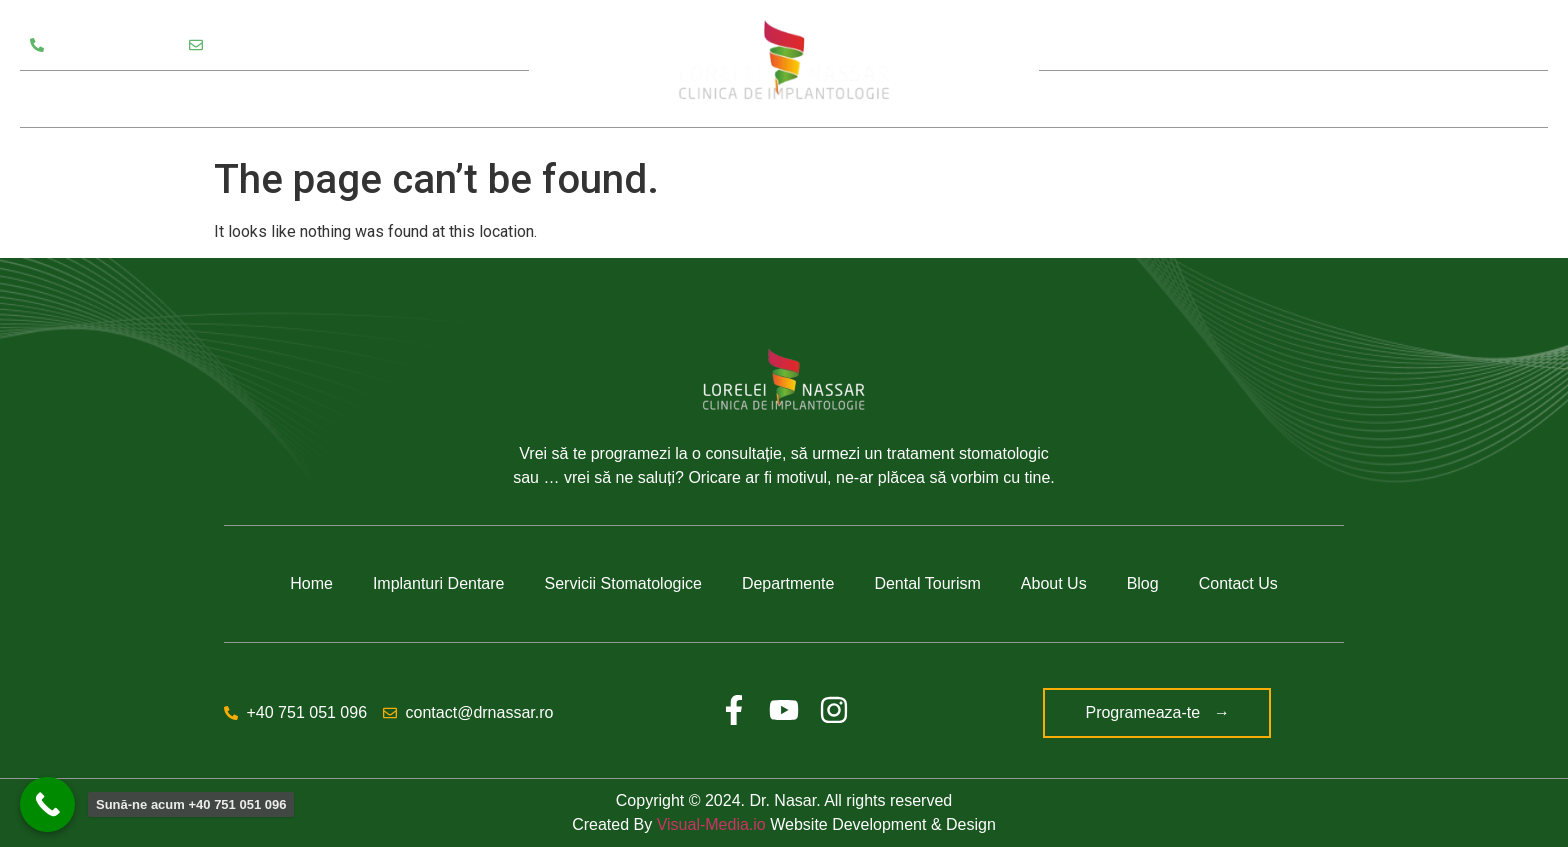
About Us (1054, 583)
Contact (1454, 99)
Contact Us (1238, 583)
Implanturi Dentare (439, 583)
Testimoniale (433, 99)
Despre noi (1252, 99)
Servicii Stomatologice (121, 99)
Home (311, 583)
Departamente (298, 99)
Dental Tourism (927, 583)
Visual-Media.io (711, 824)
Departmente (788, 583)
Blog (1364, 99)
